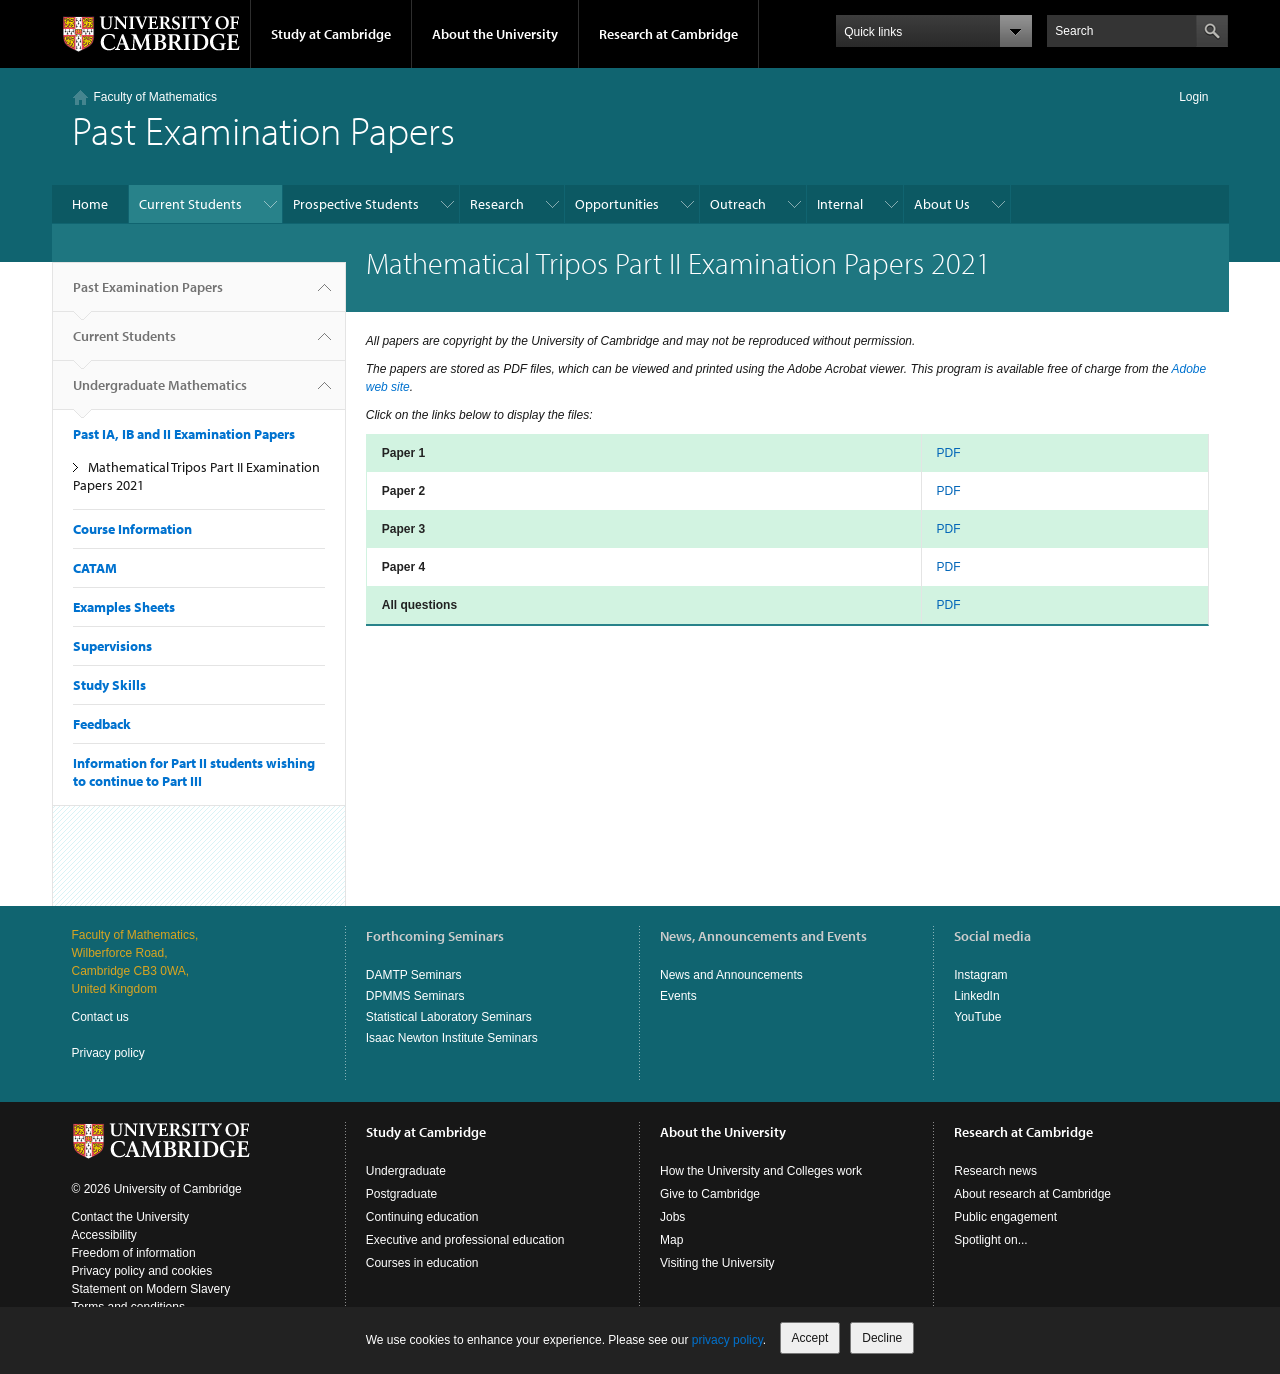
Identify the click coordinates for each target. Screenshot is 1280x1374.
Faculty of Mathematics (155, 97)
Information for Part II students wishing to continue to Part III (194, 772)
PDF (949, 453)
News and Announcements (731, 975)
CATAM (95, 568)
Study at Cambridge (331, 34)
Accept (810, 1338)
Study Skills (109, 685)
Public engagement (1005, 1217)
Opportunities (617, 204)
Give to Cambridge (710, 1194)
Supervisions (112, 646)
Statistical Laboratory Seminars (449, 1017)
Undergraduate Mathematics (160, 393)
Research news (995, 1171)
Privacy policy (108, 1053)
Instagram (980, 975)
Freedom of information (134, 1253)
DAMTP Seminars (414, 975)
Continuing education (422, 1217)
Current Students (190, 204)
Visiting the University (717, 1263)
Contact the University (130, 1217)
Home (90, 204)
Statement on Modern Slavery (151, 1289)
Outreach (738, 204)
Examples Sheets (124, 607)
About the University (495, 34)
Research (497, 204)
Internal (840, 204)
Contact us (100, 1017)
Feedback (102, 724)
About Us (942, 204)
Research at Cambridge (668, 34)
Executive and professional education (465, 1240)
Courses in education (422, 1263)
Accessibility (104, 1235)
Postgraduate (401, 1194)
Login (1193, 97)
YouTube (977, 1017)
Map (671, 1240)
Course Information (132, 529)
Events (678, 996)
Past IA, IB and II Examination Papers (184, 434)
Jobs (672, 1217)
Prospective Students (356, 204)
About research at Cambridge (1032, 1194)
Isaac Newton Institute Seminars (452, 1038)
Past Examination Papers (148, 295)
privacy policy (727, 1340)
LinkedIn (976, 996)
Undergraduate (406, 1171)
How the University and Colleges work (761, 1171)
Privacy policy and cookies (142, 1271)
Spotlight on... (990, 1240)
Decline (882, 1338)
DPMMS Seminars (415, 996)
